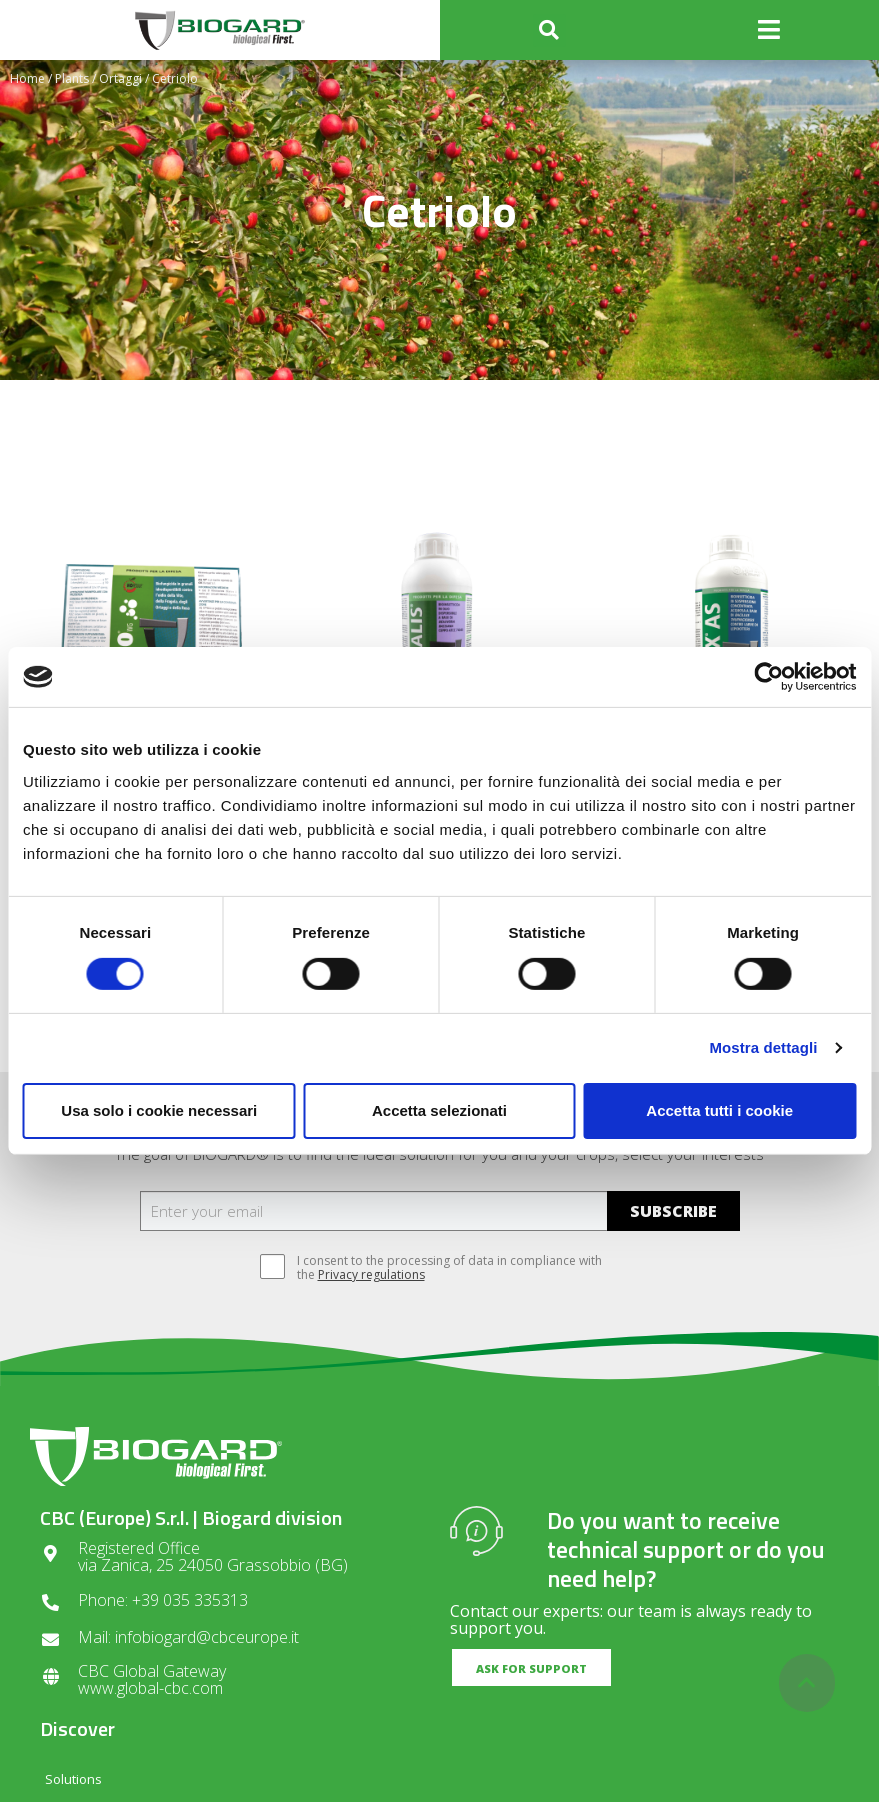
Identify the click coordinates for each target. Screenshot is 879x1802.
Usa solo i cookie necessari (159, 1110)
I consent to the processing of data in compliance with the (439, 1268)
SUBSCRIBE (673, 1211)
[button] (549, 30)
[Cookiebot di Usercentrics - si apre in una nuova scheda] (768, 677)
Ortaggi (120, 78)
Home (27, 78)
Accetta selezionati (439, 1110)
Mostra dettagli (763, 1047)
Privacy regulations (371, 1274)
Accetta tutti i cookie (719, 1110)
